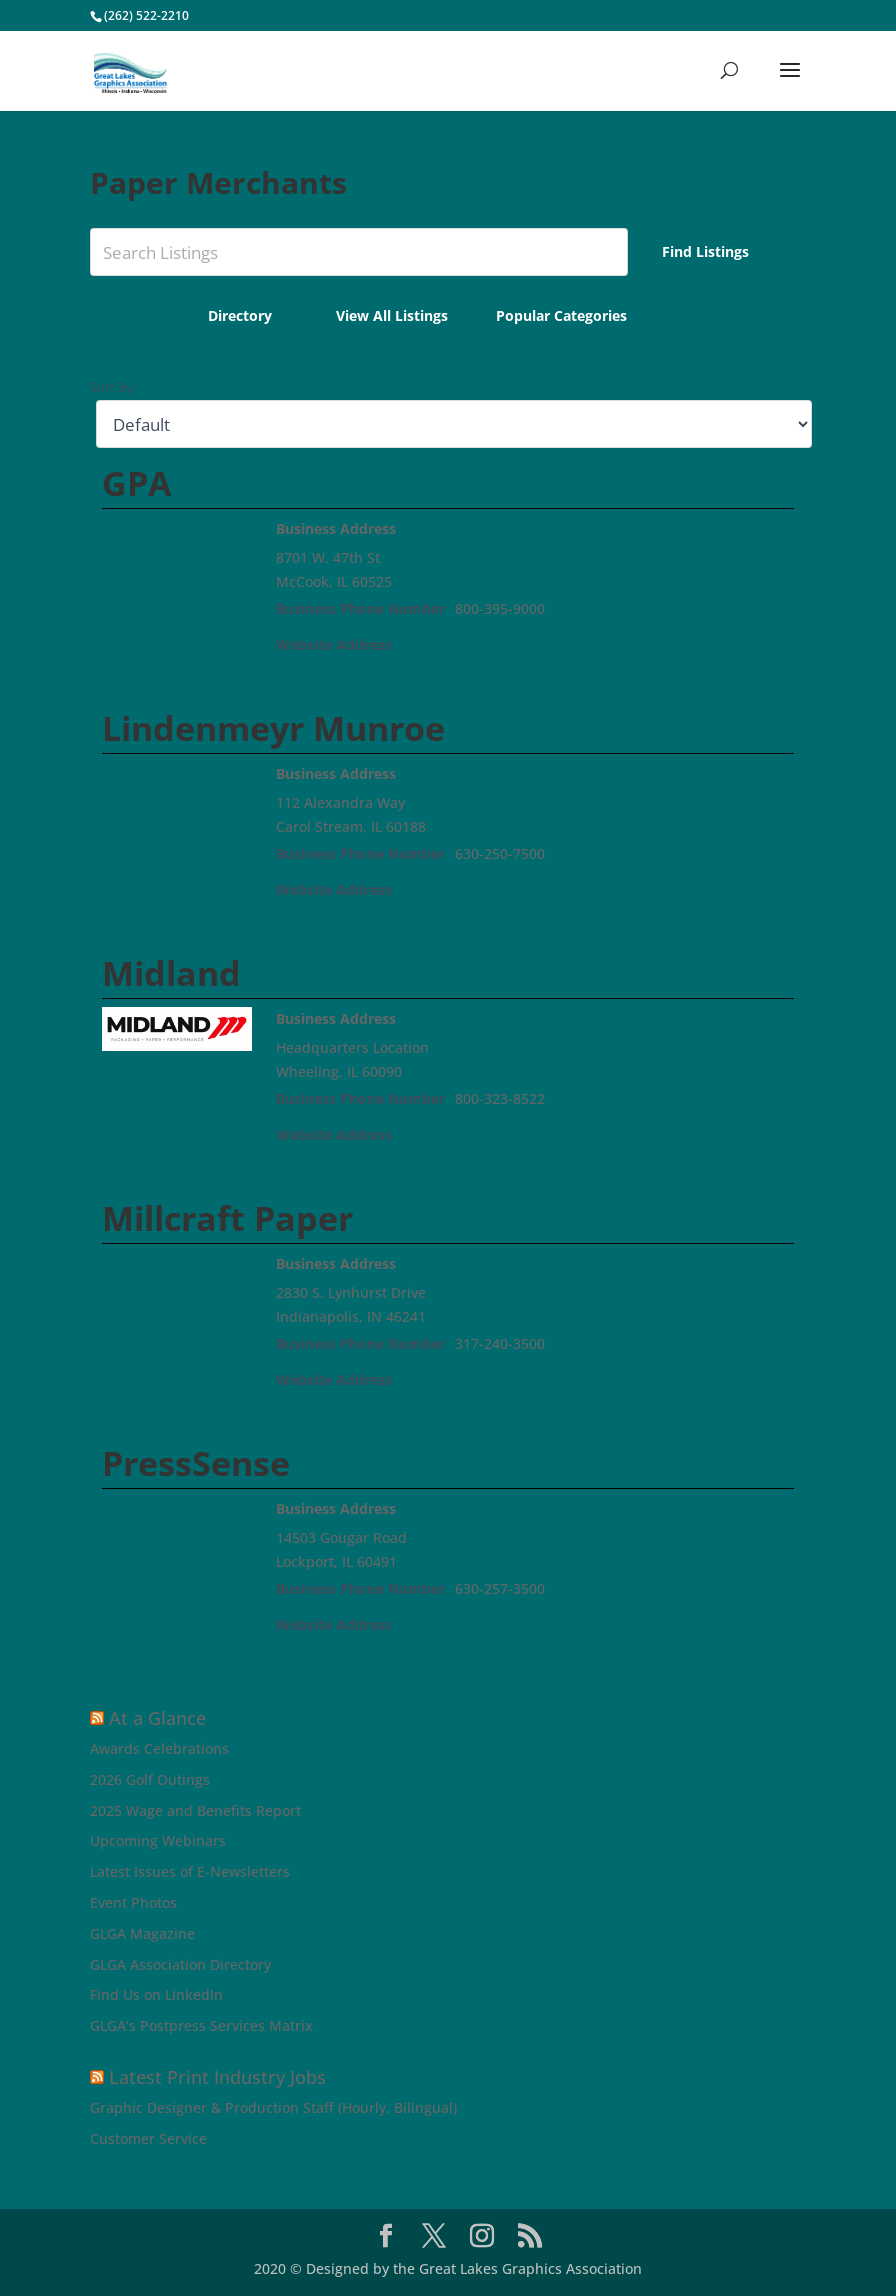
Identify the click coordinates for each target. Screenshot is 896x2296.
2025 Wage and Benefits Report (195, 1810)
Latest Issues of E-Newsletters (190, 1871)
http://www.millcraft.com (485, 1379)
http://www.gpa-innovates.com (505, 644)
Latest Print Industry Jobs (217, 2077)
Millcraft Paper (227, 1218)
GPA (136, 483)
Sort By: (113, 387)
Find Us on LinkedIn (156, 1994)
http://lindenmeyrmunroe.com (504, 889)
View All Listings (392, 315)
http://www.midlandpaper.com (505, 1134)
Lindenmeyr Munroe (273, 728)
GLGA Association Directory (180, 1964)
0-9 (236, 357)
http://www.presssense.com (495, 1624)
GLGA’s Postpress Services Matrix (201, 2025)
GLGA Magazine (142, 1933)
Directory (240, 315)
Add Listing (726, 318)
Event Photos (133, 1902)
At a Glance (157, 1718)
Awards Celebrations (159, 1748)
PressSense (196, 1463)
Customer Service (148, 2138)
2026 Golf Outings (150, 1779)
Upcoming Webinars (158, 1840)
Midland (171, 973)
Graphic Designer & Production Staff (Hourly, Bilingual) (273, 2107)
